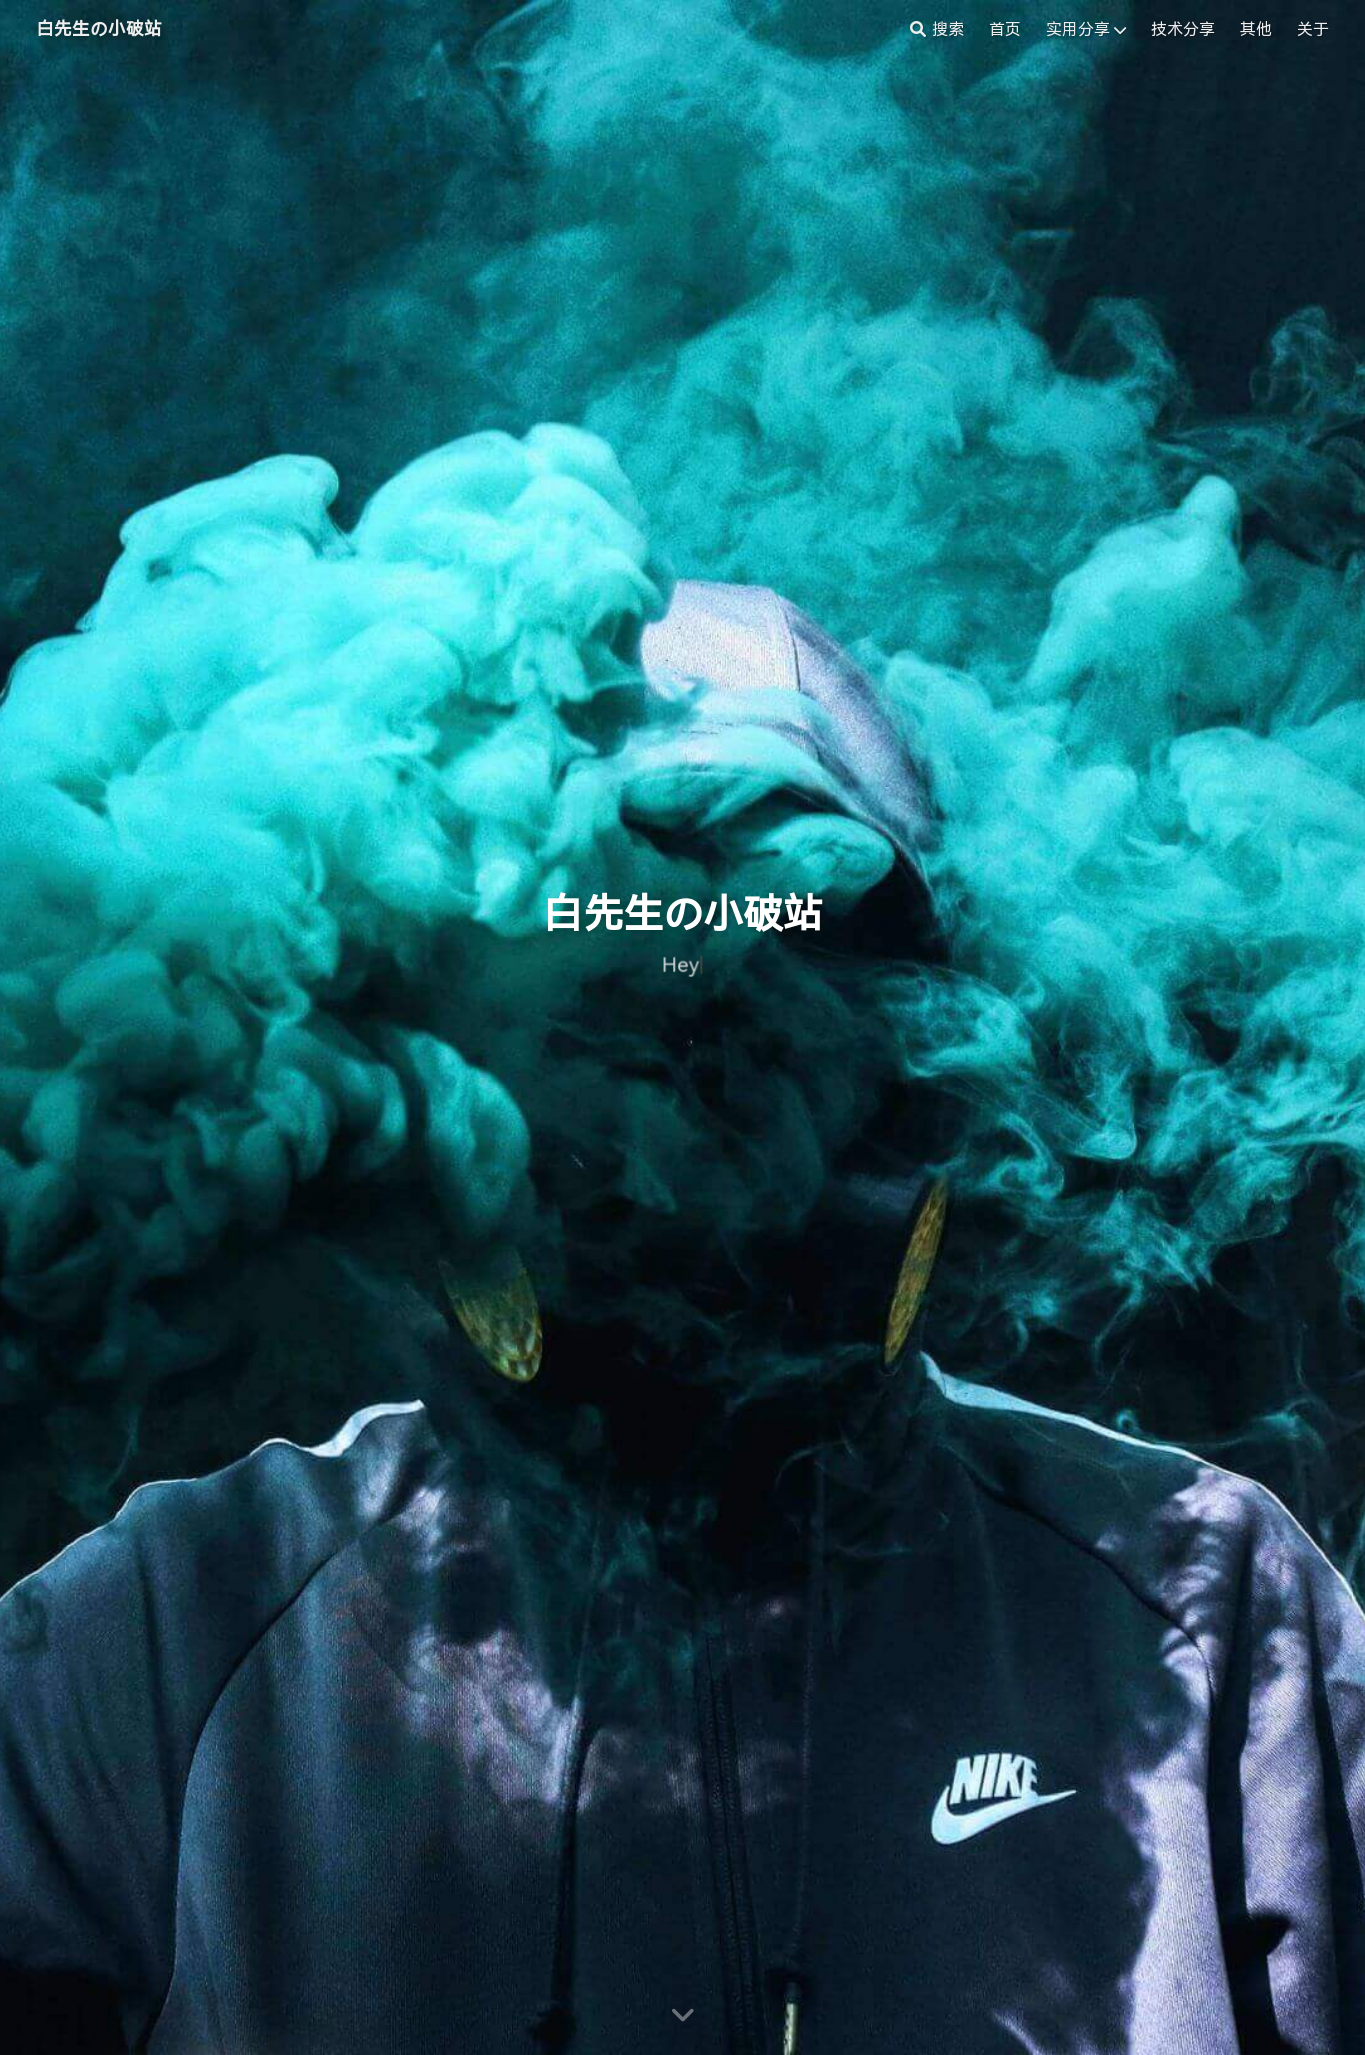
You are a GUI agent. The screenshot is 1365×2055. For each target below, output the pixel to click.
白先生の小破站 (99, 29)
